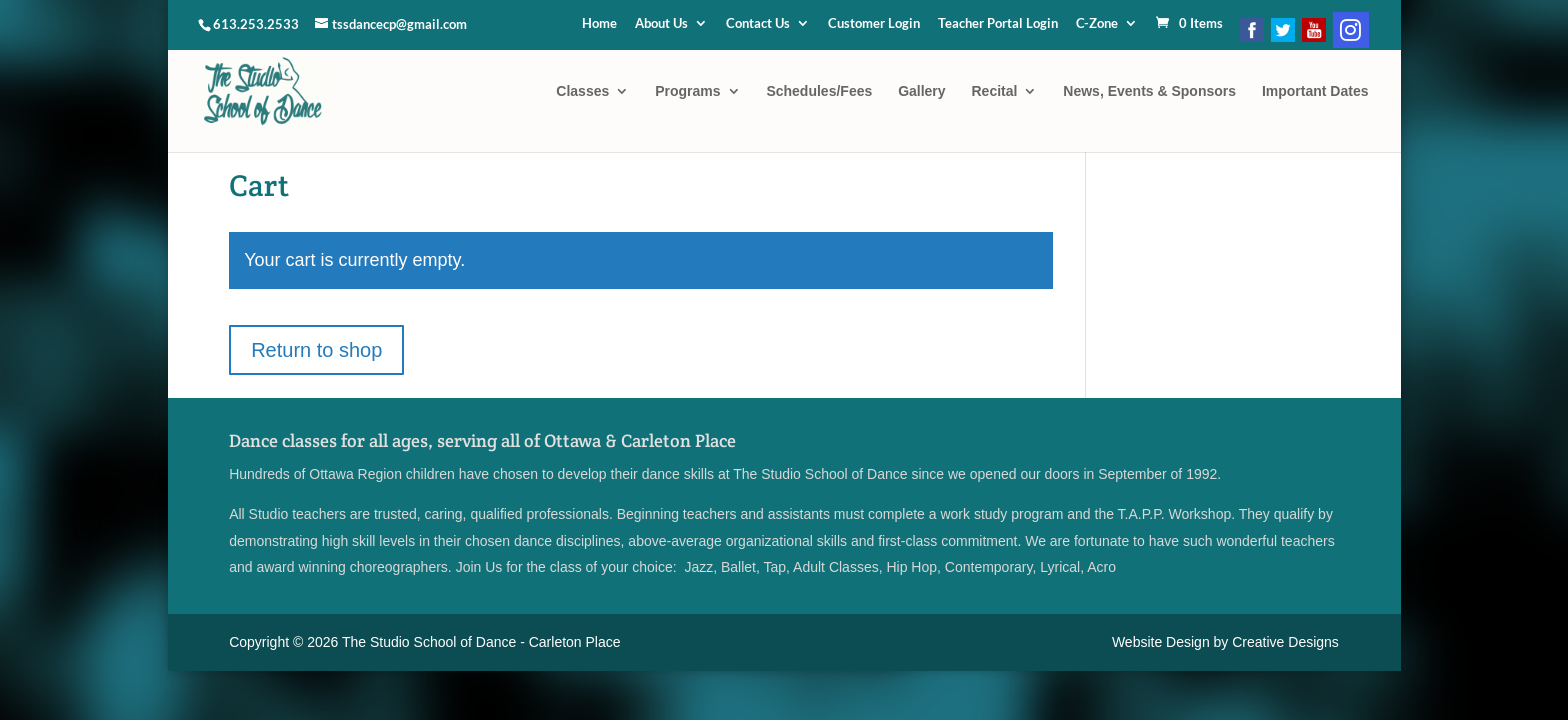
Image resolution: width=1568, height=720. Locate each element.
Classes (582, 91)
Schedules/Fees (819, 91)
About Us (661, 24)
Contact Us (758, 24)
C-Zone (1097, 24)
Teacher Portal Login (998, 24)
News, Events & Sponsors (1149, 91)
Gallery (921, 91)
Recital (995, 91)
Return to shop (316, 350)
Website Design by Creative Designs (1225, 642)
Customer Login (874, 24)
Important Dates (1315, 91)
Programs (687, 91)
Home (599, 24)
